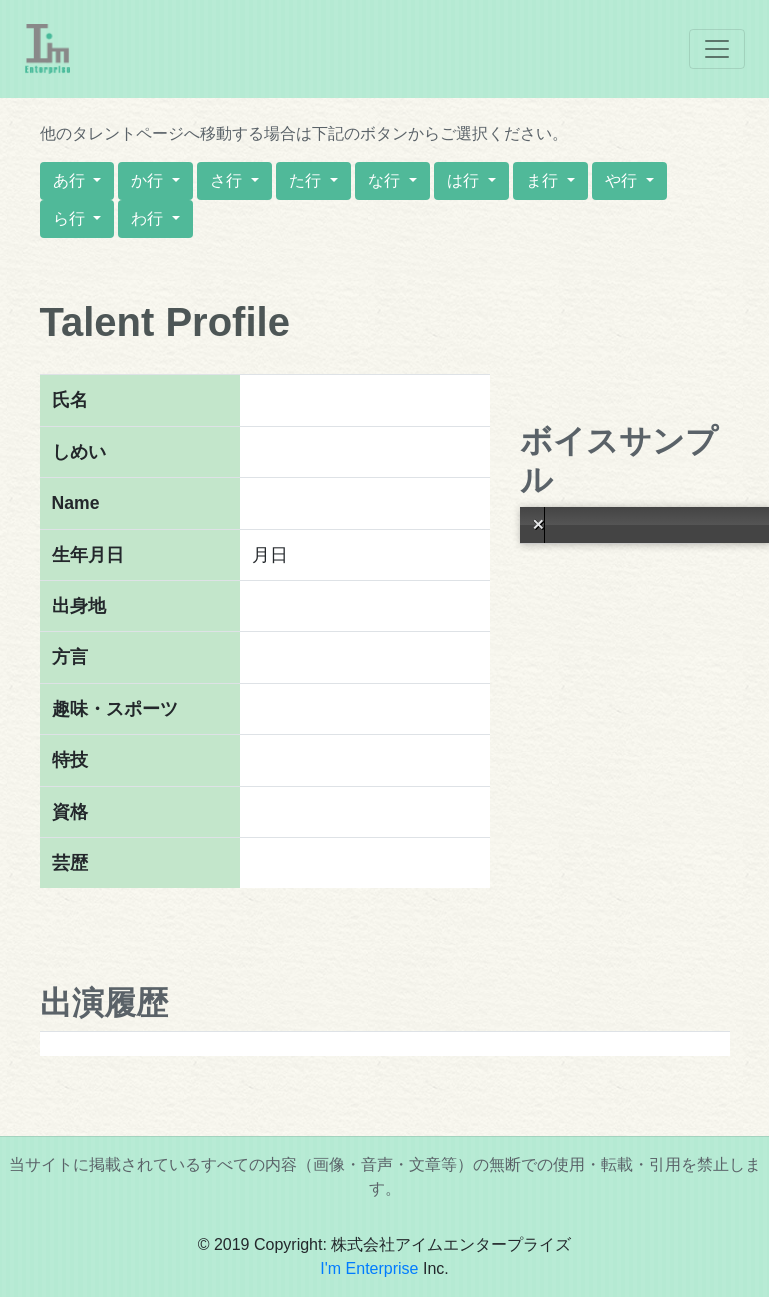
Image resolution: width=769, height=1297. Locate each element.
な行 (386, 180)
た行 (307, 180)
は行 (465, 180)
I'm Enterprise (369, 1268)
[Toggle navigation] (717, 49)
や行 (623, 180)
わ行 (149, 218)
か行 (149, 180)
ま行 (544, 180)
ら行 (71, 218)
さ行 (228, 180)
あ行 (71, 180)
